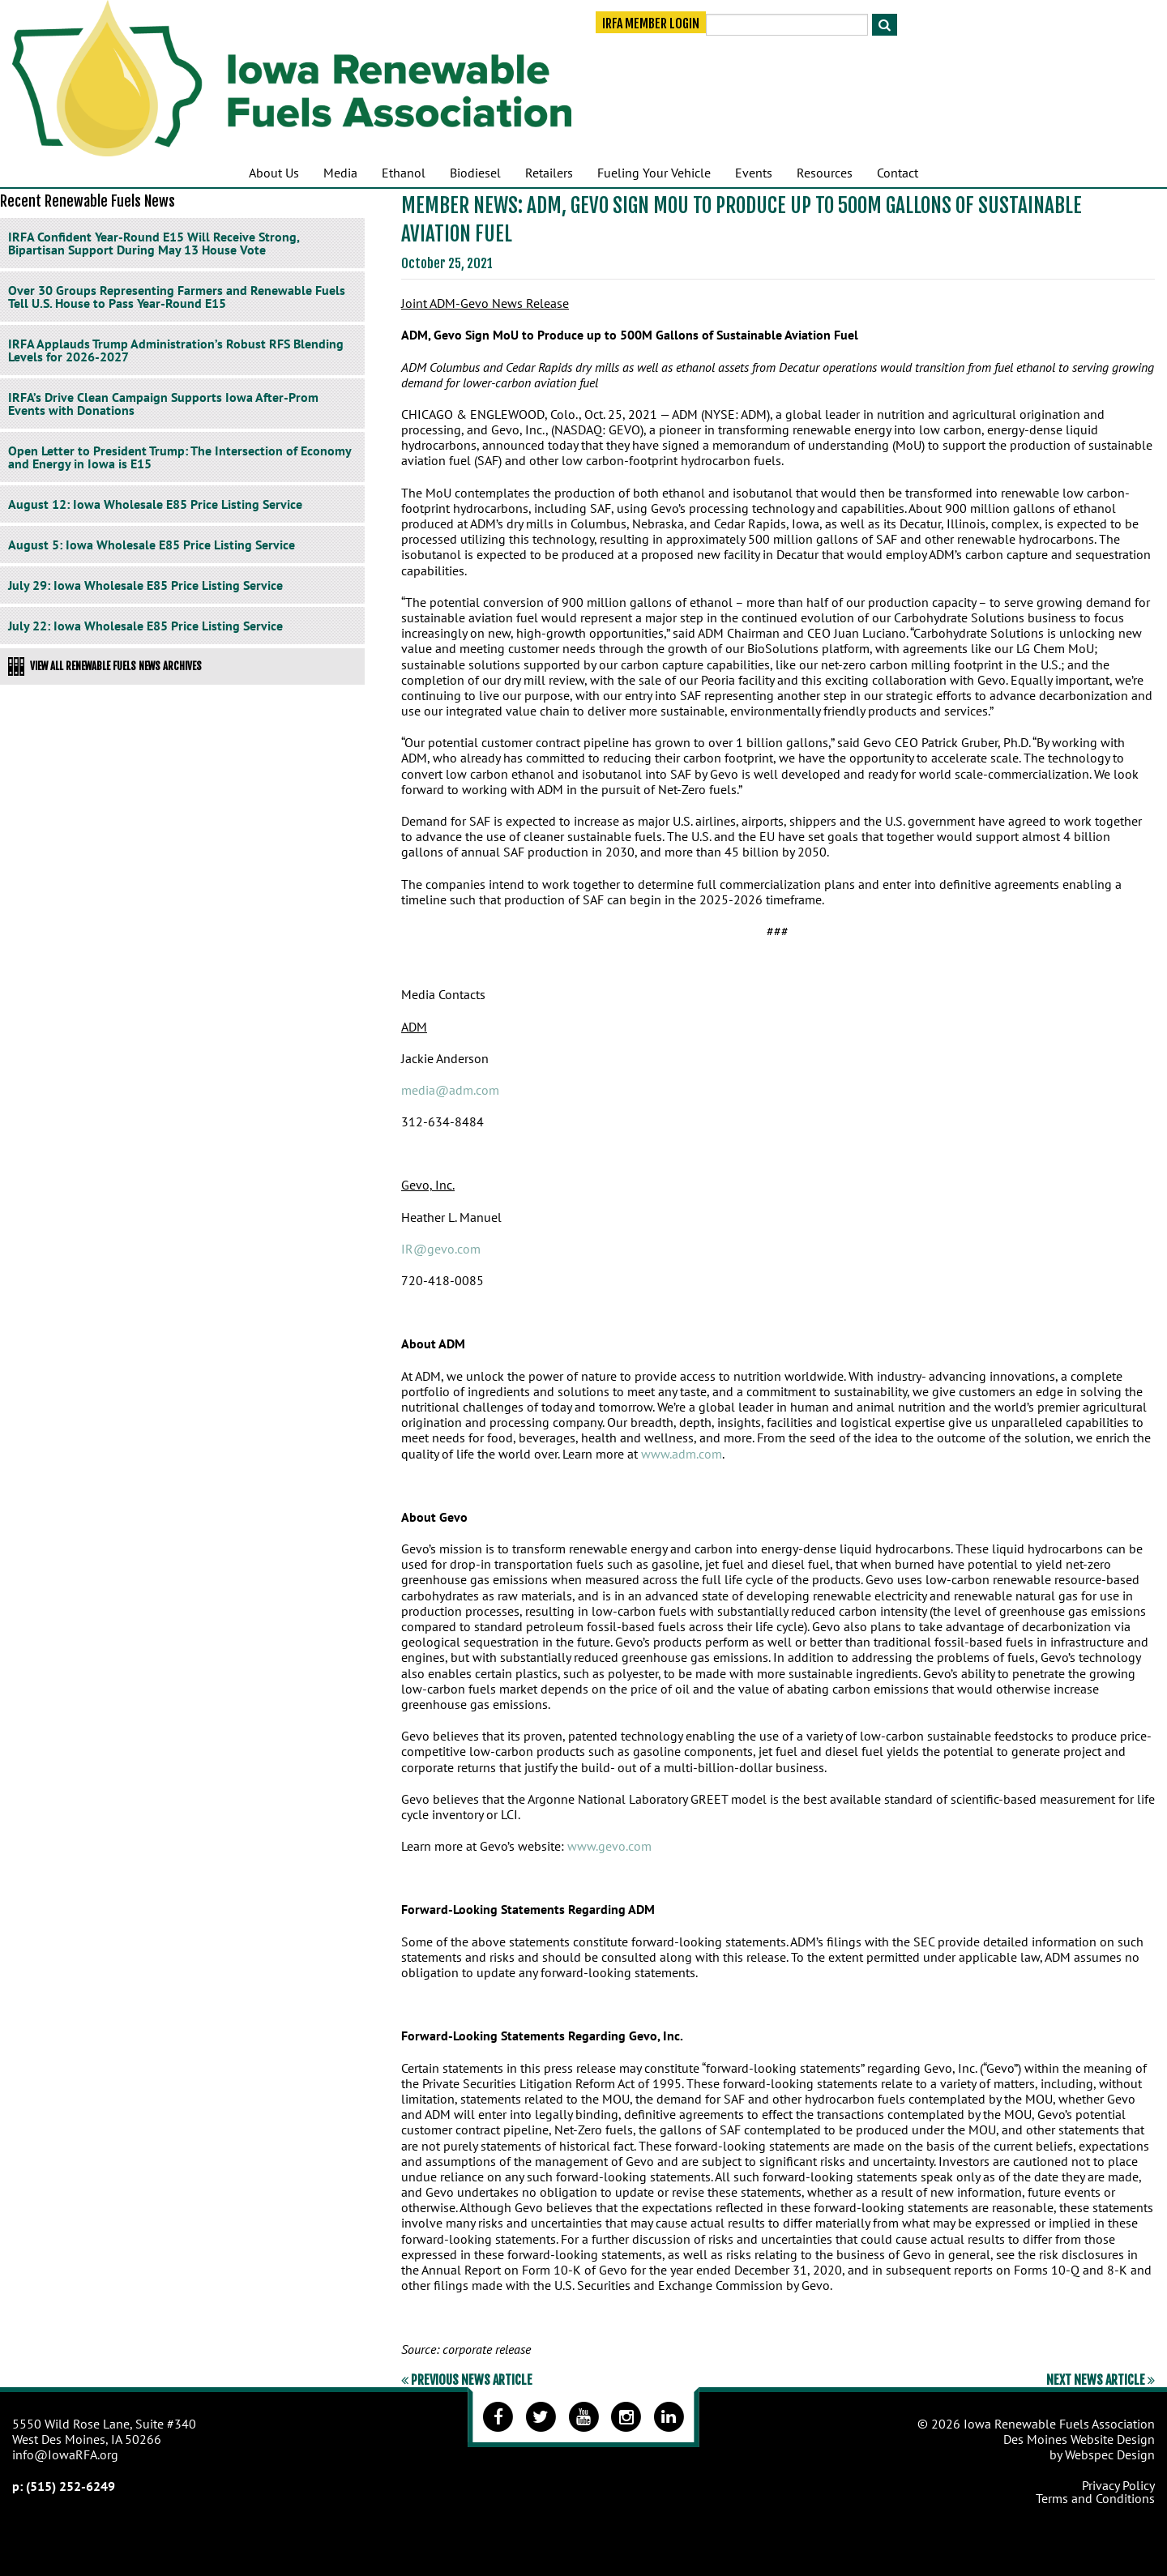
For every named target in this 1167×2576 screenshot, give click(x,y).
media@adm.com (450, 1090)
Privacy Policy (1118, 2485)
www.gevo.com (609, 1846)
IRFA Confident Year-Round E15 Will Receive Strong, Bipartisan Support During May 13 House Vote (154, 243)
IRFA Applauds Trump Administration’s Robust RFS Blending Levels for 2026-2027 (176, 350)
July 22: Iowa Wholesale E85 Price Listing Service (145, 625)
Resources (825, 172)
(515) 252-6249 (70, 2486)
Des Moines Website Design (1079, 2439)
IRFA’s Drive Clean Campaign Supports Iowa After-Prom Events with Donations (163, 403)
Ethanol (403, 172)
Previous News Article (466, 2380)
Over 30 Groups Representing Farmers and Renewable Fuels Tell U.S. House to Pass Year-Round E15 (176, 296)
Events (753, 172)
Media (340, 172)
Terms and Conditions (1095, 2498)
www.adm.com (681, 1454)
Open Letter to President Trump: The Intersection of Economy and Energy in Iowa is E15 (180, 457)
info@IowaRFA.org (65, 2454)
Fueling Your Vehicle (654, 172)
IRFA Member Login (650, 26)
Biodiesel (475, 172)
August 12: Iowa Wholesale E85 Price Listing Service (155, 504)
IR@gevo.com (441, 1249)
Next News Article (1100, 2380)
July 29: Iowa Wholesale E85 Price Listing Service (145, 585)
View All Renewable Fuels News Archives (105, 666)
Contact (897, 172)
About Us (274, 172)
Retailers (549, 172)
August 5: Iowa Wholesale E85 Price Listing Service (151, 544)
